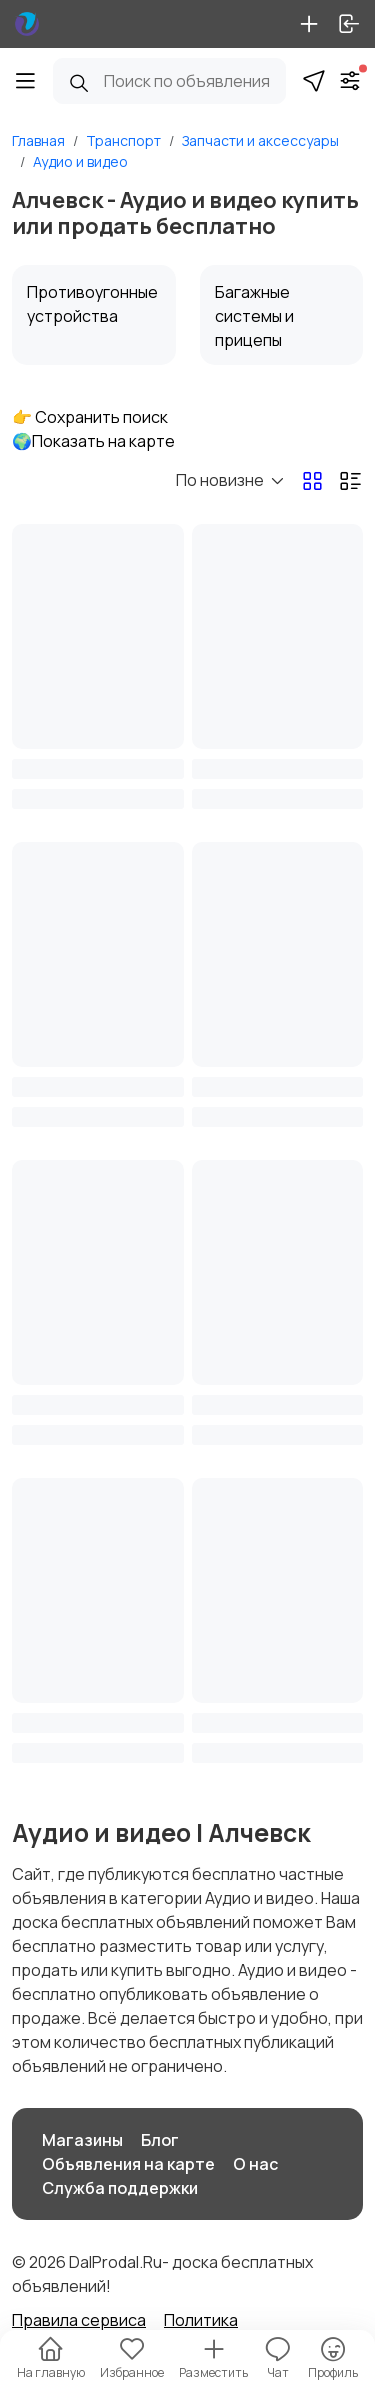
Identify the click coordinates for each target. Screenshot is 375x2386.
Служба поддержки (120, 2188)
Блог (160, 2140)
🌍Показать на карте (93, 441)
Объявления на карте (128, 2164)
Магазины (82, 2140)
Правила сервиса (79, 2320)
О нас (255, 2164)
